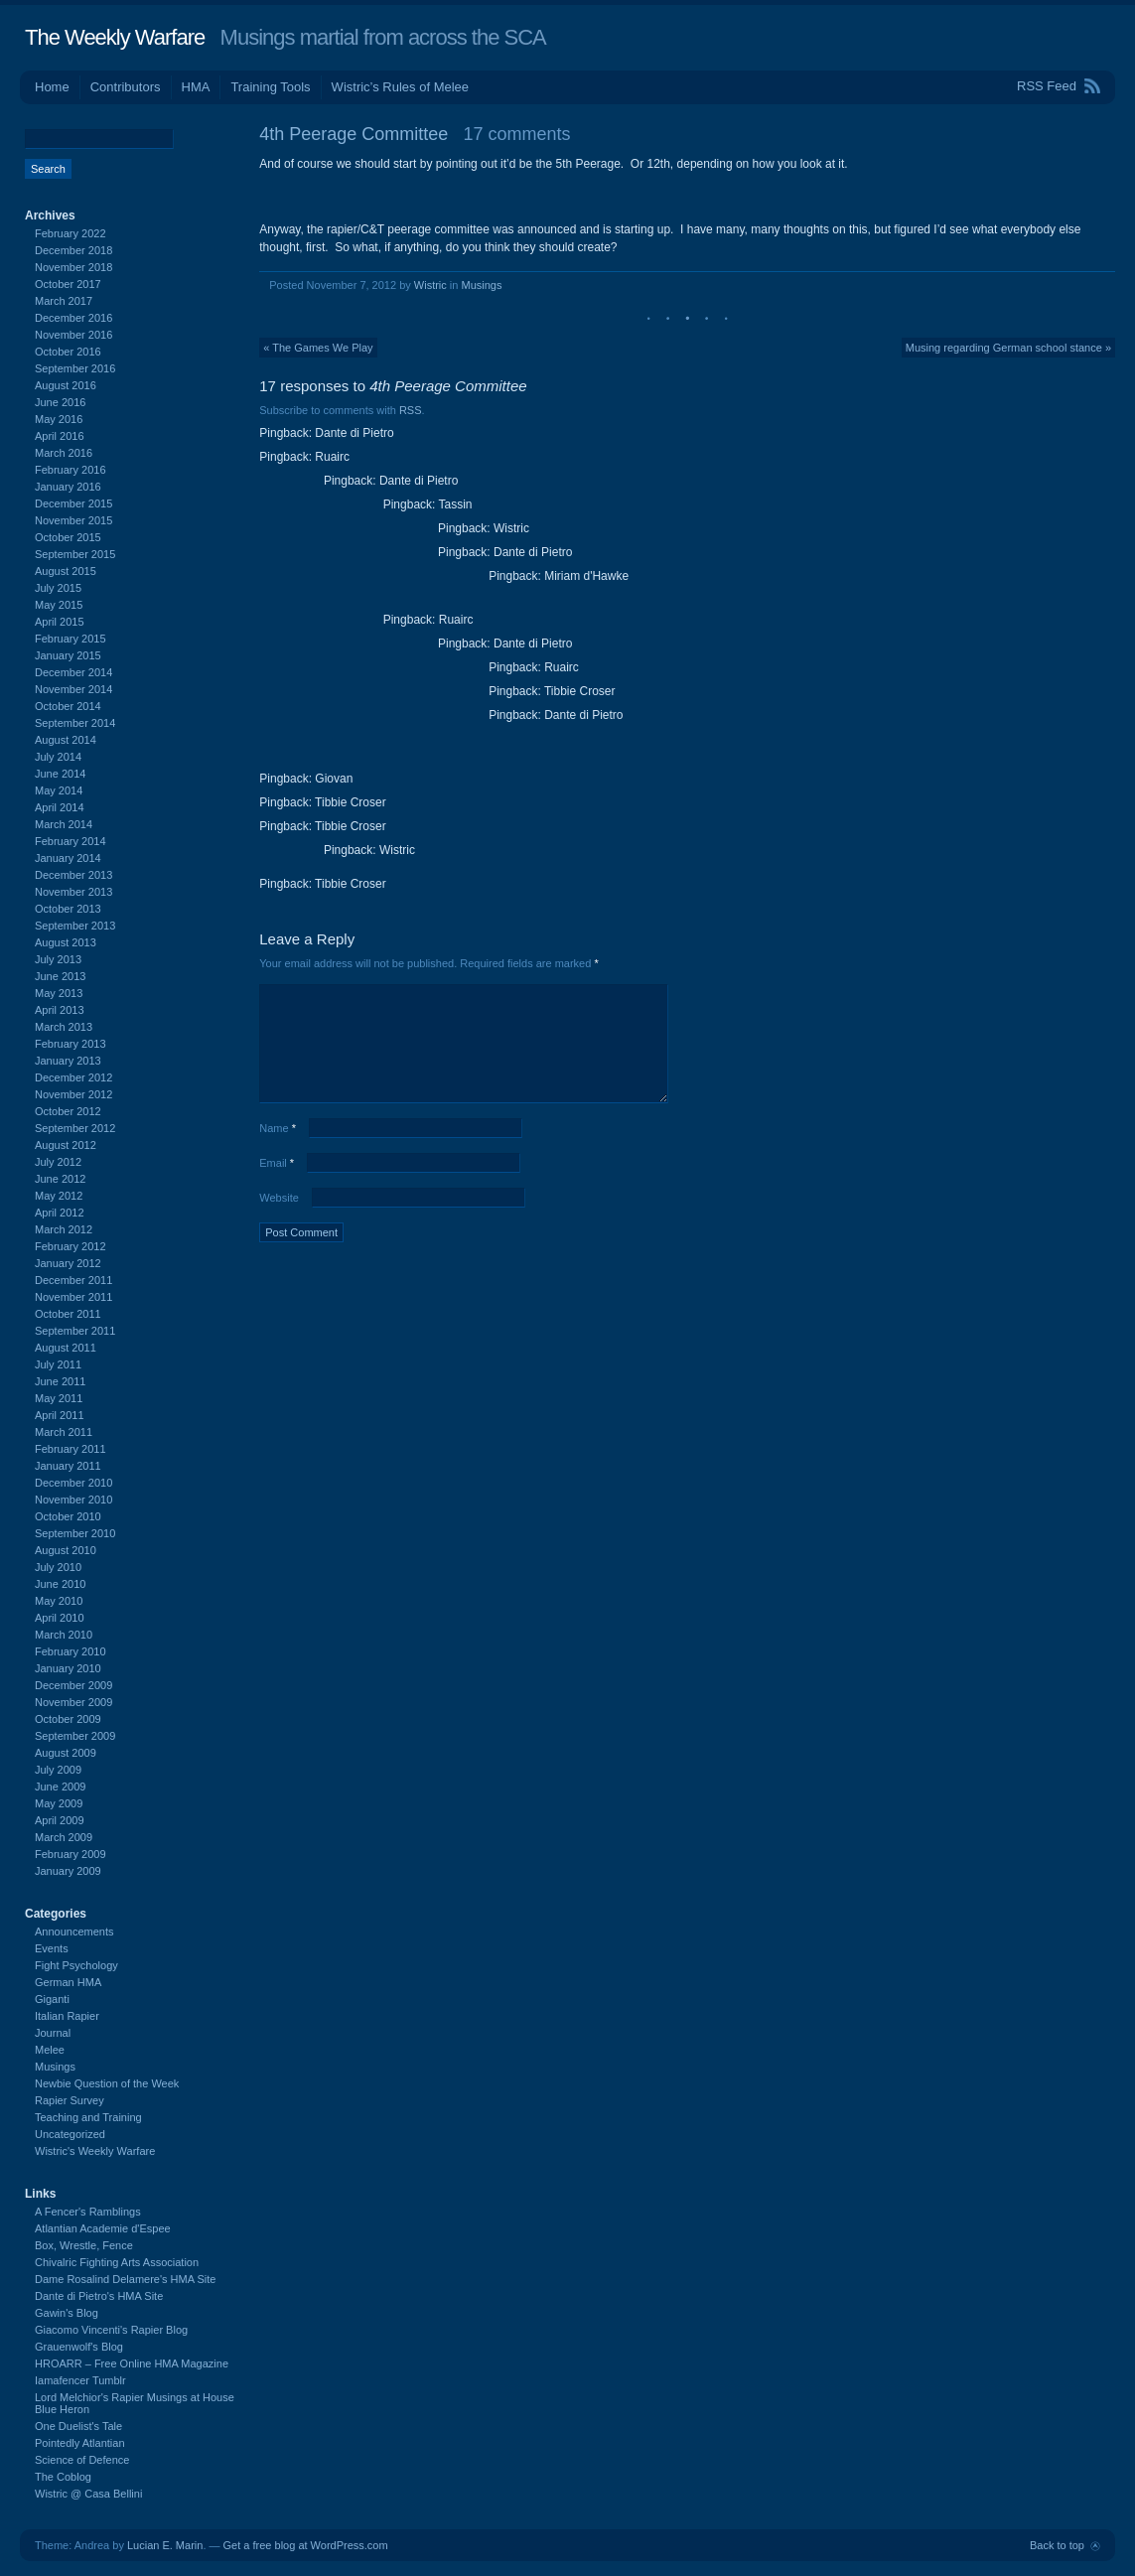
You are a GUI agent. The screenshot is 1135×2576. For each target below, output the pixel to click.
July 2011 (58, 1364)
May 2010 (58, 1601)
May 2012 (58, 1196)
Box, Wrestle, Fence (84, 2245)
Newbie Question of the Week (107, 2083)
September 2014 (75, 723)
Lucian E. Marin (165, 2545)
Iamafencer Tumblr (80, 2380)
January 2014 (68, 858)
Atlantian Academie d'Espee (103, 2228)
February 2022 (70, 233)
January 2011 (68, 1466)
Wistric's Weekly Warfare (95, 2151)
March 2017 (63, 301)
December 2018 (73, 250)
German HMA (68, 1982)
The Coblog (63, 2477)
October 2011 (68, 1314)
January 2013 (68, 1061)
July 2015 (58, 588)
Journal (53, 2033)
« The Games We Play (317, 348)
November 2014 (73, 689)
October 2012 (68, 1111)
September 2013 (75, 925)
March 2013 (63, 1027)
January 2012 (68, 1263)
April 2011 (59, 1415)
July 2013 (58, 959)
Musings (482, 285)
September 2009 (75, 1736)
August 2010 (65, 1550)
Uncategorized (70, 2134)
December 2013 (73, 875)
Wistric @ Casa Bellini (88, 2494)
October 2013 (68, 909)
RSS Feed (1046, 85)
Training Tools (270, 86)
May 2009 (58, 1803)
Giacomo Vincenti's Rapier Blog (111, 2330)
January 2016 (68, 487)
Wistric (430, 285)
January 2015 (68, 655)
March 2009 (63, 1837)
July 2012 (58, 1162)
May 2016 (58, 419)
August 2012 (65, 1145)
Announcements (74, 1931)
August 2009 (65, 1753)
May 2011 (58, 1398)
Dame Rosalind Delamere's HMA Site (125, 2279)
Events (52, 1948)
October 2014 (68, 706)
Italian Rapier (67, 2016)
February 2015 (70, 638)
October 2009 (68, 1719)
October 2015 (68, 537)
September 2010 (75, 1533)
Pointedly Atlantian (80, 2443)
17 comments (516, 134)
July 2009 (58, 1770)
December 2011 (73, 1280)
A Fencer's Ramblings (88, 2212)
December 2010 (73, 1483)
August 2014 (65, 740)
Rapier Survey (69, 2100)
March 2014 (63, 824)
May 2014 (58, 790)
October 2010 (68, 1516)
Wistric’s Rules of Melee (400, 86)
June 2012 (60, 1179)
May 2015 (58, 605)
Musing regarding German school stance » (1008, 348)
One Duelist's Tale (78, 2426)
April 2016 (59, 436)
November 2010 (73, 1499)
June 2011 (60, 1381)
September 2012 (75, 1128)
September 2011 (75, 1331)
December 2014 (73, 672)
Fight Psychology (76, 1965)
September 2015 (75, 554)
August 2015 (65, 571)
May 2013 (58, 993)
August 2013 (65, 942)
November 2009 (73, 1702)
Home (52, 86)
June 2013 (60, 976)
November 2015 (73, 520)
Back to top (1057, 2545)
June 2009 (60, 1786)
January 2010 (68, 1668)
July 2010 (58, 1567)
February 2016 (70, 470)
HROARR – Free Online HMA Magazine (131, 2363)
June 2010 (60, 1584)
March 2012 (63, 1229)
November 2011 (73, 1297)
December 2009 (73, 1685)
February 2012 (70, 1246)
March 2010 (63, 1635)
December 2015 (73, 503)
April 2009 (59, 1820)
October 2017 (68, 284)
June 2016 (60, 402)
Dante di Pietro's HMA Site (99, 2296)
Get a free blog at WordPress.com (305, 2545)
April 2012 (59, 1212)
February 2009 (70, 1854)
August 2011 (65, 1348)
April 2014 (59, 807)
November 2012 (73, 1094)
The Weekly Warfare (115, 37)
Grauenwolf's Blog (79, 2347)
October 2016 (68, 352)
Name (277, 1128)
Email (276, 1163)
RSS (410, 410)
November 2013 (73, 892)
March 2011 (63, 1432)
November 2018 (73, 267)
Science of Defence (82, 2460)
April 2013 (59, 1010)
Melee (50, 2050)
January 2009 (68, 1871)
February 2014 (70, 841)
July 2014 (58, 757)
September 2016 (75, 368)
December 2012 (73, 1077)
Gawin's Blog (66, 2313)
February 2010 (70, 1651)
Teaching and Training (88, 2117)
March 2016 (63, 453)
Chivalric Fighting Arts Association (117, 2262)
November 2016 (73, 335)
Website (279, 1198)
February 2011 (70, 1449)
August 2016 (65, 385)
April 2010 (59, 1618)
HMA (196, 86)
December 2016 (73, 318)
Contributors (125, 86)
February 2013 (70, 1044)
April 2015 (59, 622)
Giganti (52, 1999)
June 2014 (60, 774)
